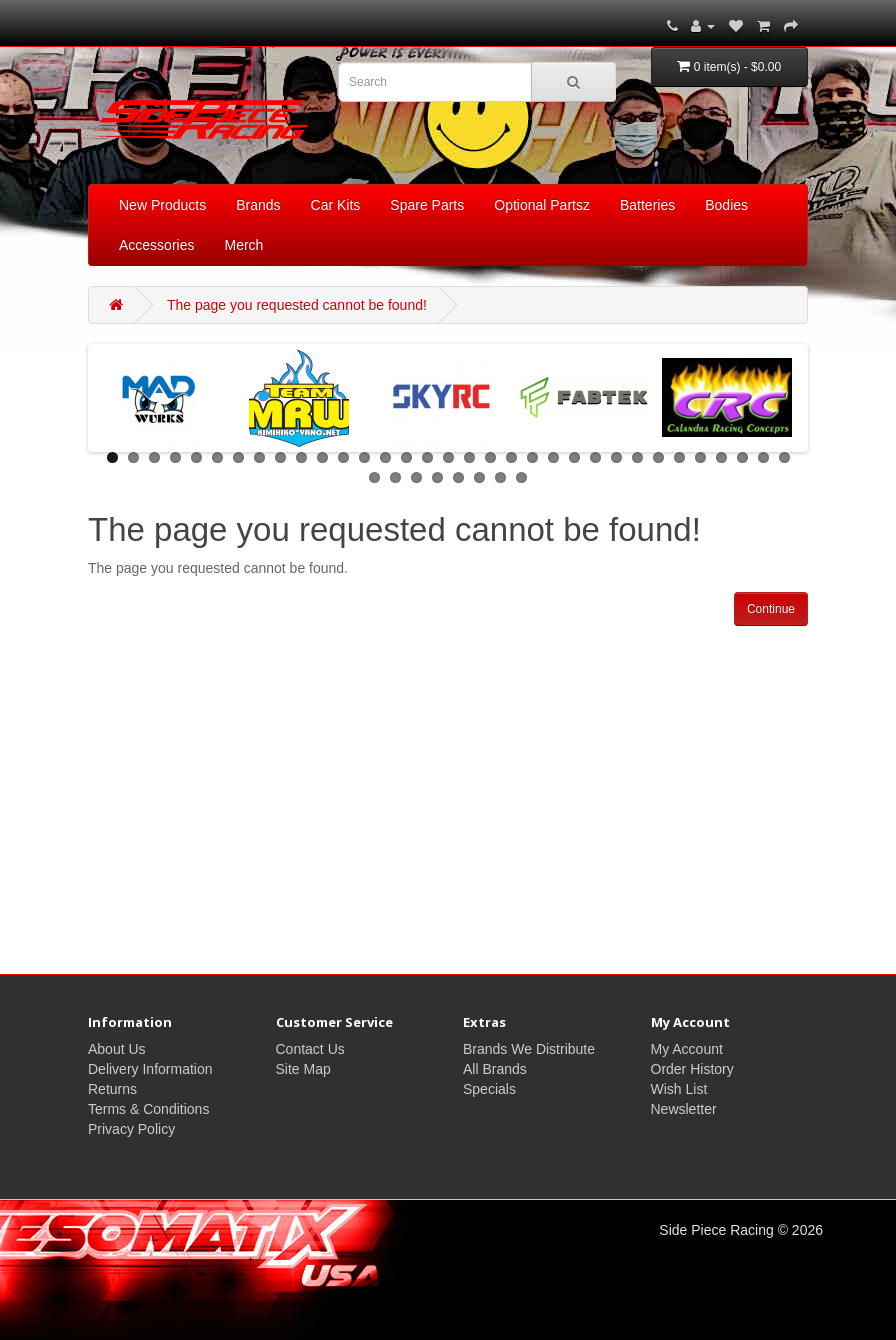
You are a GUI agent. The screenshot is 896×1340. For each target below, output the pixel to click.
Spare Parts (427, 205)
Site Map (303, 1069)
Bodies (726, 205)
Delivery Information (150, 1069)
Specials (489, 1089)
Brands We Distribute (529, 1049)
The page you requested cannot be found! (297, 305)
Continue (771, 609)
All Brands (495, 1069)
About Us (117, 1049)
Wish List (679, 1089)
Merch (243, 245)
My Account (687, 1049)
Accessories (156, 245)
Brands (258, 205)
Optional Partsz (542, 205)
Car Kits (336, 205)
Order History (692, 1069)
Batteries (647, 205)
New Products (162, 205)
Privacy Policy (131, 1129)
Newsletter (684, 1109)
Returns (112, 1089)
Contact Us (310, 1049)
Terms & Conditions (148, 1109)
